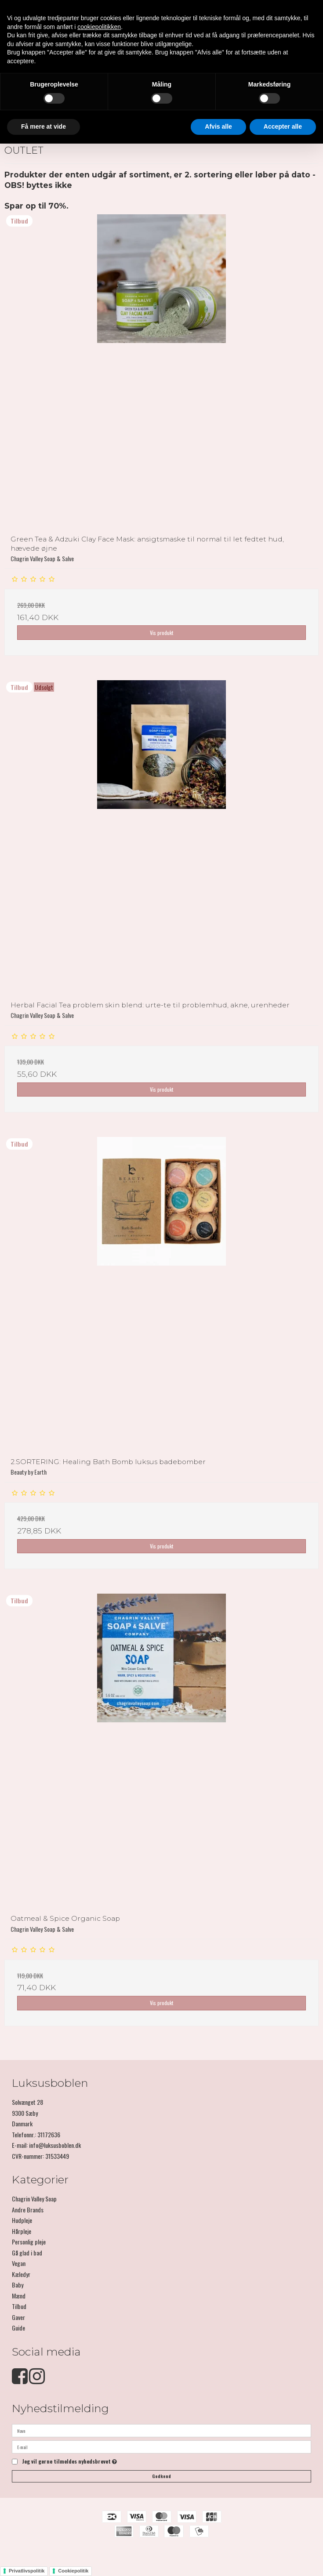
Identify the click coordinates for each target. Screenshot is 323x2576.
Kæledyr (21, 2274)
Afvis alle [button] (218, 126)
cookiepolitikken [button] (99, 26)
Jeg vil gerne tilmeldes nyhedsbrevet (69, 2462)
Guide (18, 2327)
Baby (17, 2284)
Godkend (161, 2475)
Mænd (18, 2295)
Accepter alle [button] (283, 126)
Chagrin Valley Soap (34, 2198)
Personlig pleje (29, 2241)
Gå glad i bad (27, 2252)
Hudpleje (22, 2220)
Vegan (18, 2263)
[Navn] (161, 2429)
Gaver (18, 2317)
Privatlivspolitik (26, 2570)
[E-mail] (161, 2445)
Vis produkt (162, 632)
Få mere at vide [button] (43, 126)
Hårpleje (21, 2231)
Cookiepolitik (73, 2570)
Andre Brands (28, 2209)
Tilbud (19, 2306)
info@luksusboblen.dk (55, 2145)
